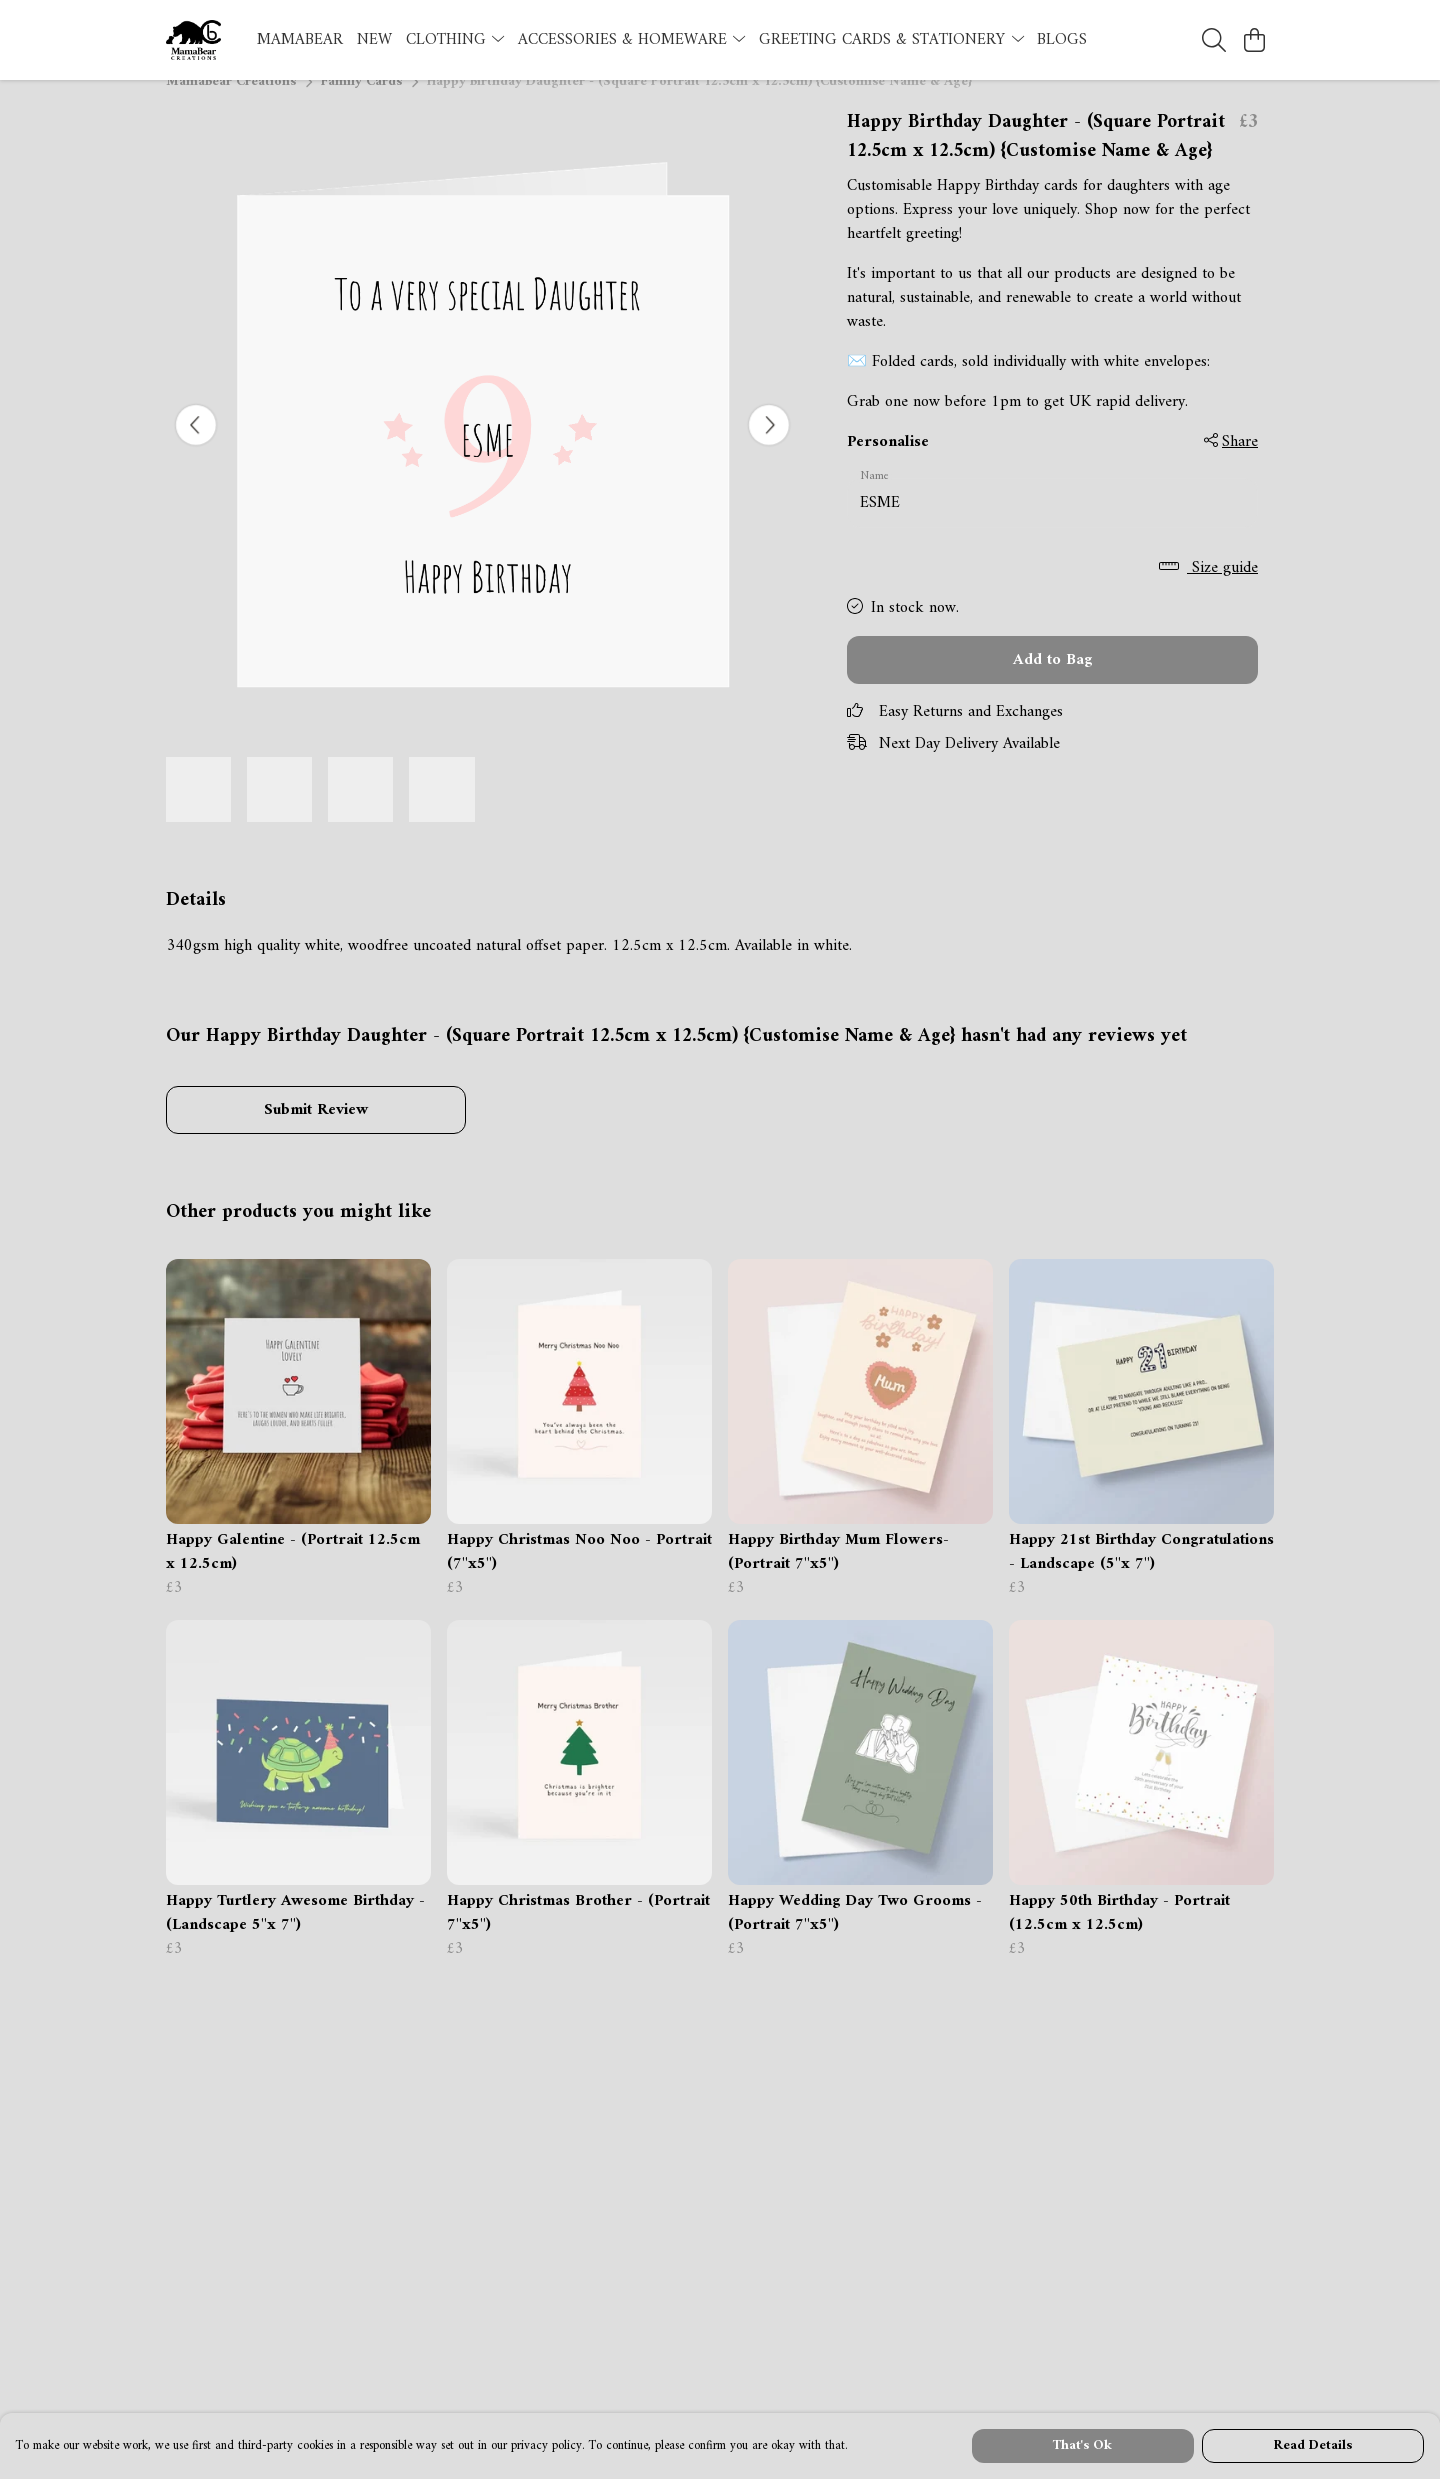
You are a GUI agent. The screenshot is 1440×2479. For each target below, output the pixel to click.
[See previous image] (196, 449)
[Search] (1214, 40)
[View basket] (1254, 40)
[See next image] (769, 449)
